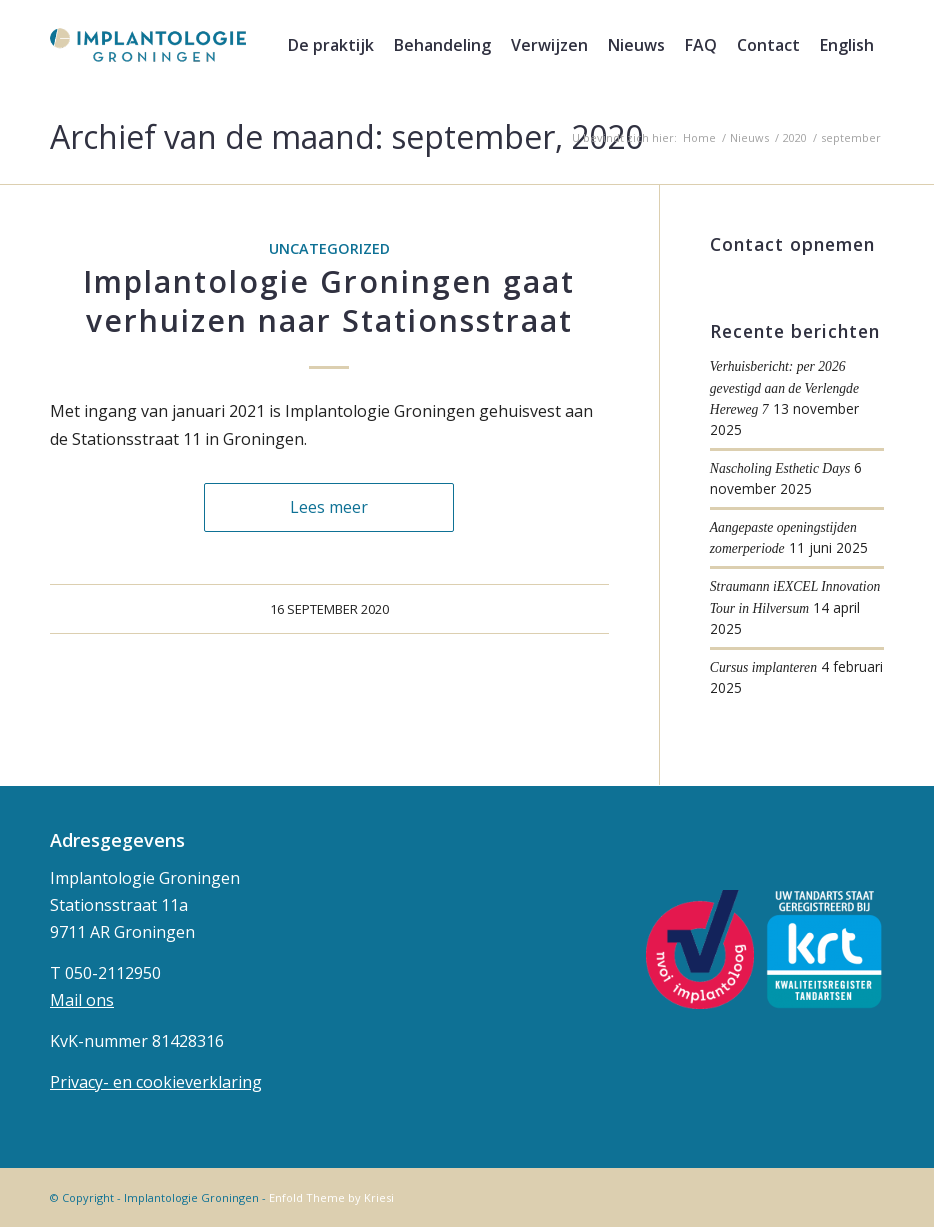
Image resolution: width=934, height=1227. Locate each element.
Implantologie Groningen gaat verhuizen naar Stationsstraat (329, 301)
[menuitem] (331, 45)
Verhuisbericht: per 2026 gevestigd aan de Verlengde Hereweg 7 (784, 388)
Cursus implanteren (763, 667)
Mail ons (82, 1000)
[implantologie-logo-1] (148, 45)
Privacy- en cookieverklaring (156, 1082)
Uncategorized (329, 248)
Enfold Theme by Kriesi (331, 1197)
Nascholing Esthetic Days (780, 468)
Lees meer (329, 507)
